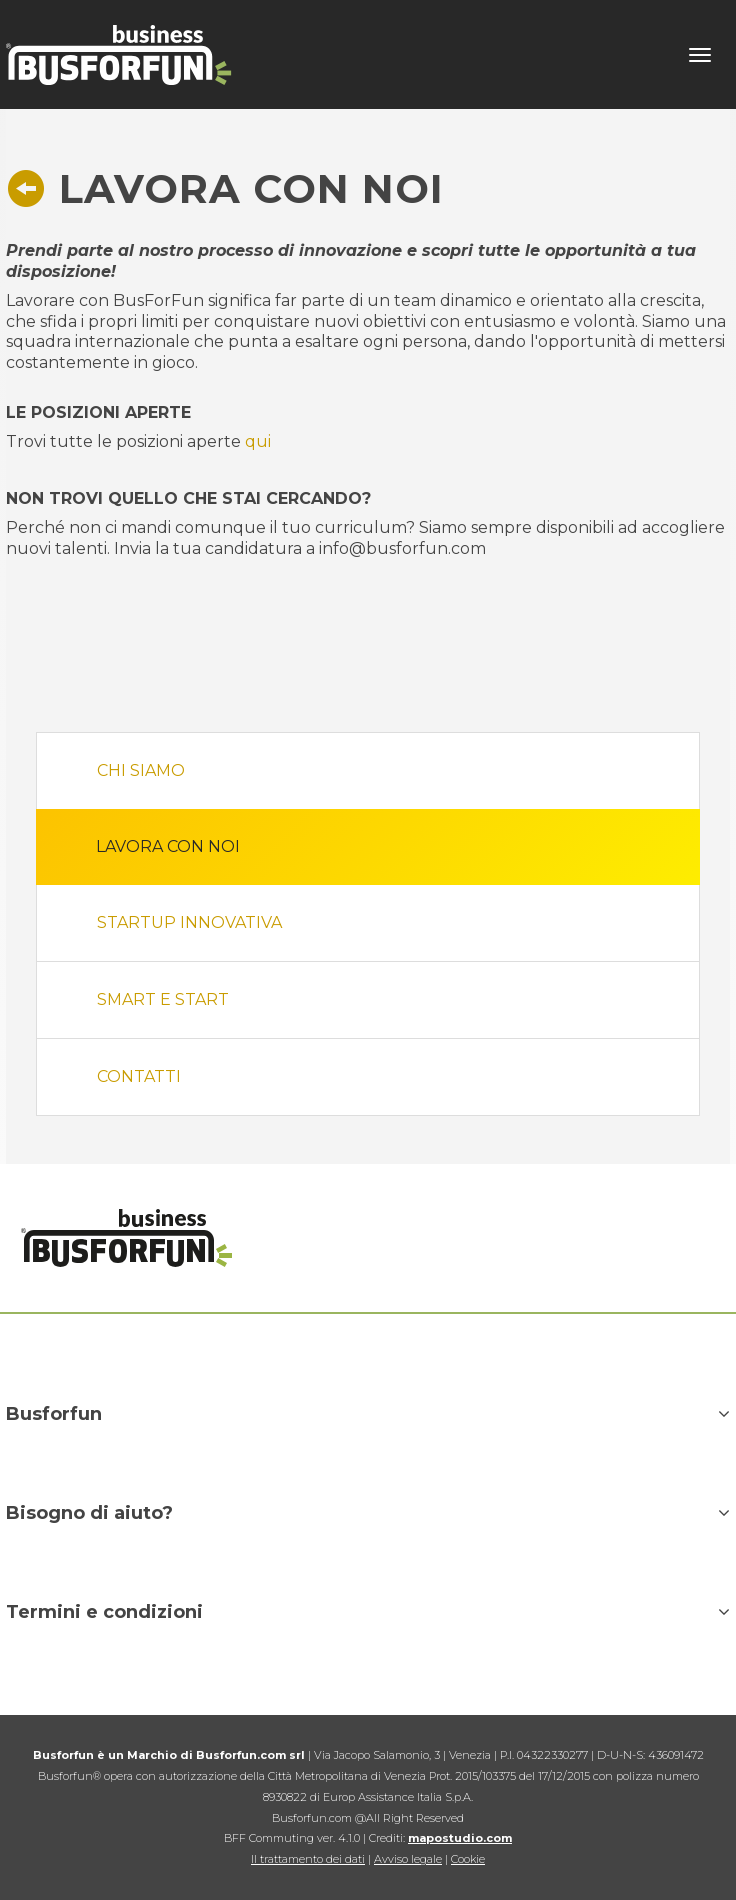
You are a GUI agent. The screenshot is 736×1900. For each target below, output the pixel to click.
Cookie (468, 1859)
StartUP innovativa (189, 922)
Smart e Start (163, 999)
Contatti (139, 1076)
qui (258, 441)
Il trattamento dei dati (308, 1859)
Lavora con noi (168, 846)
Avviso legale (408, 1859)
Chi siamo (141, 770)
